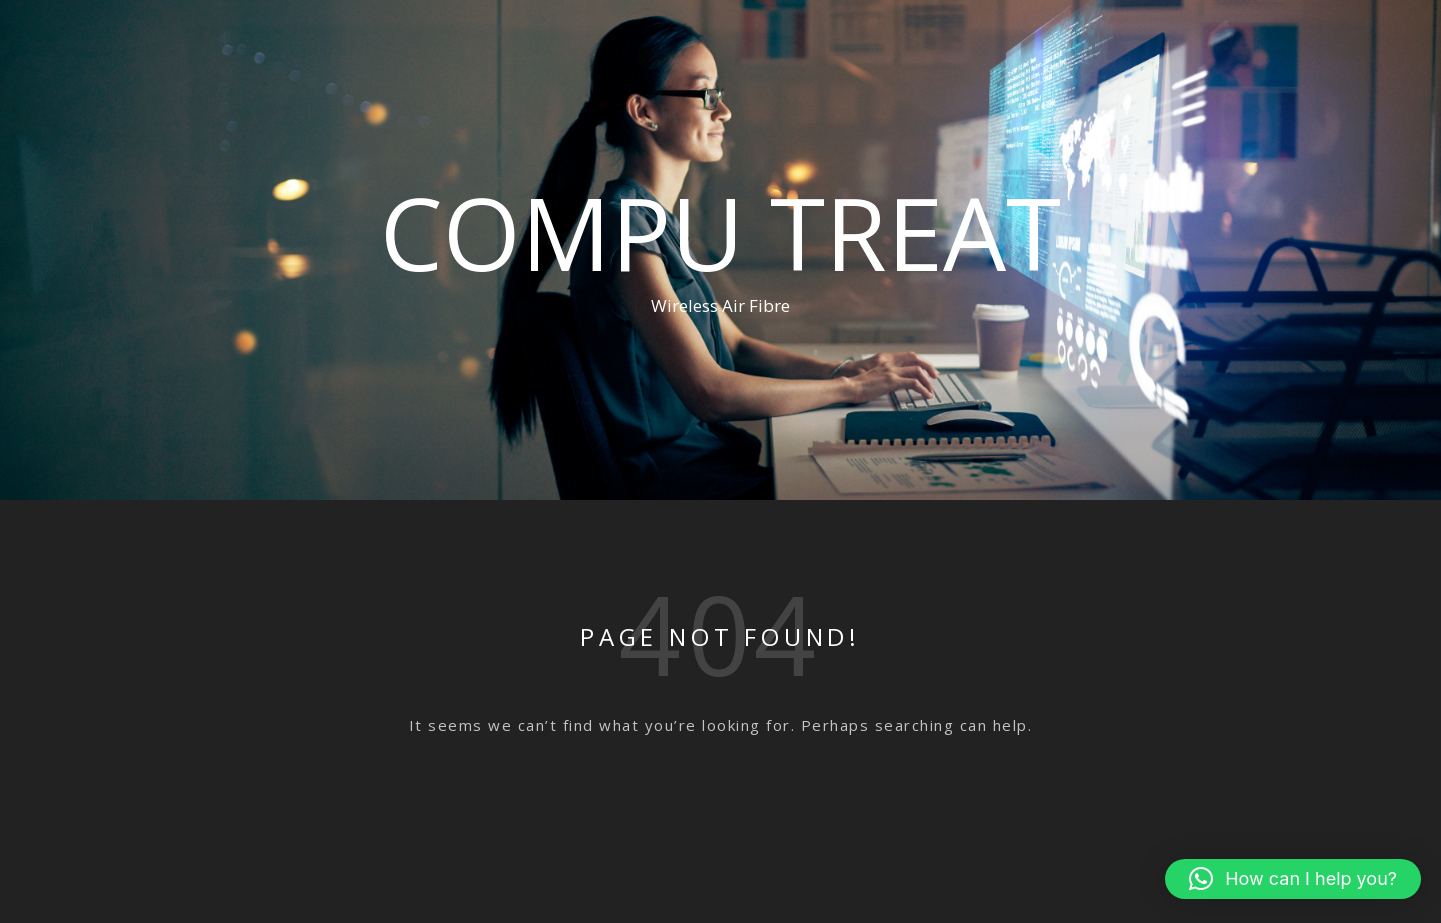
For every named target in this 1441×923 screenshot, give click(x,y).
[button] (1293, 879)
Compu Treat (720, 232)
